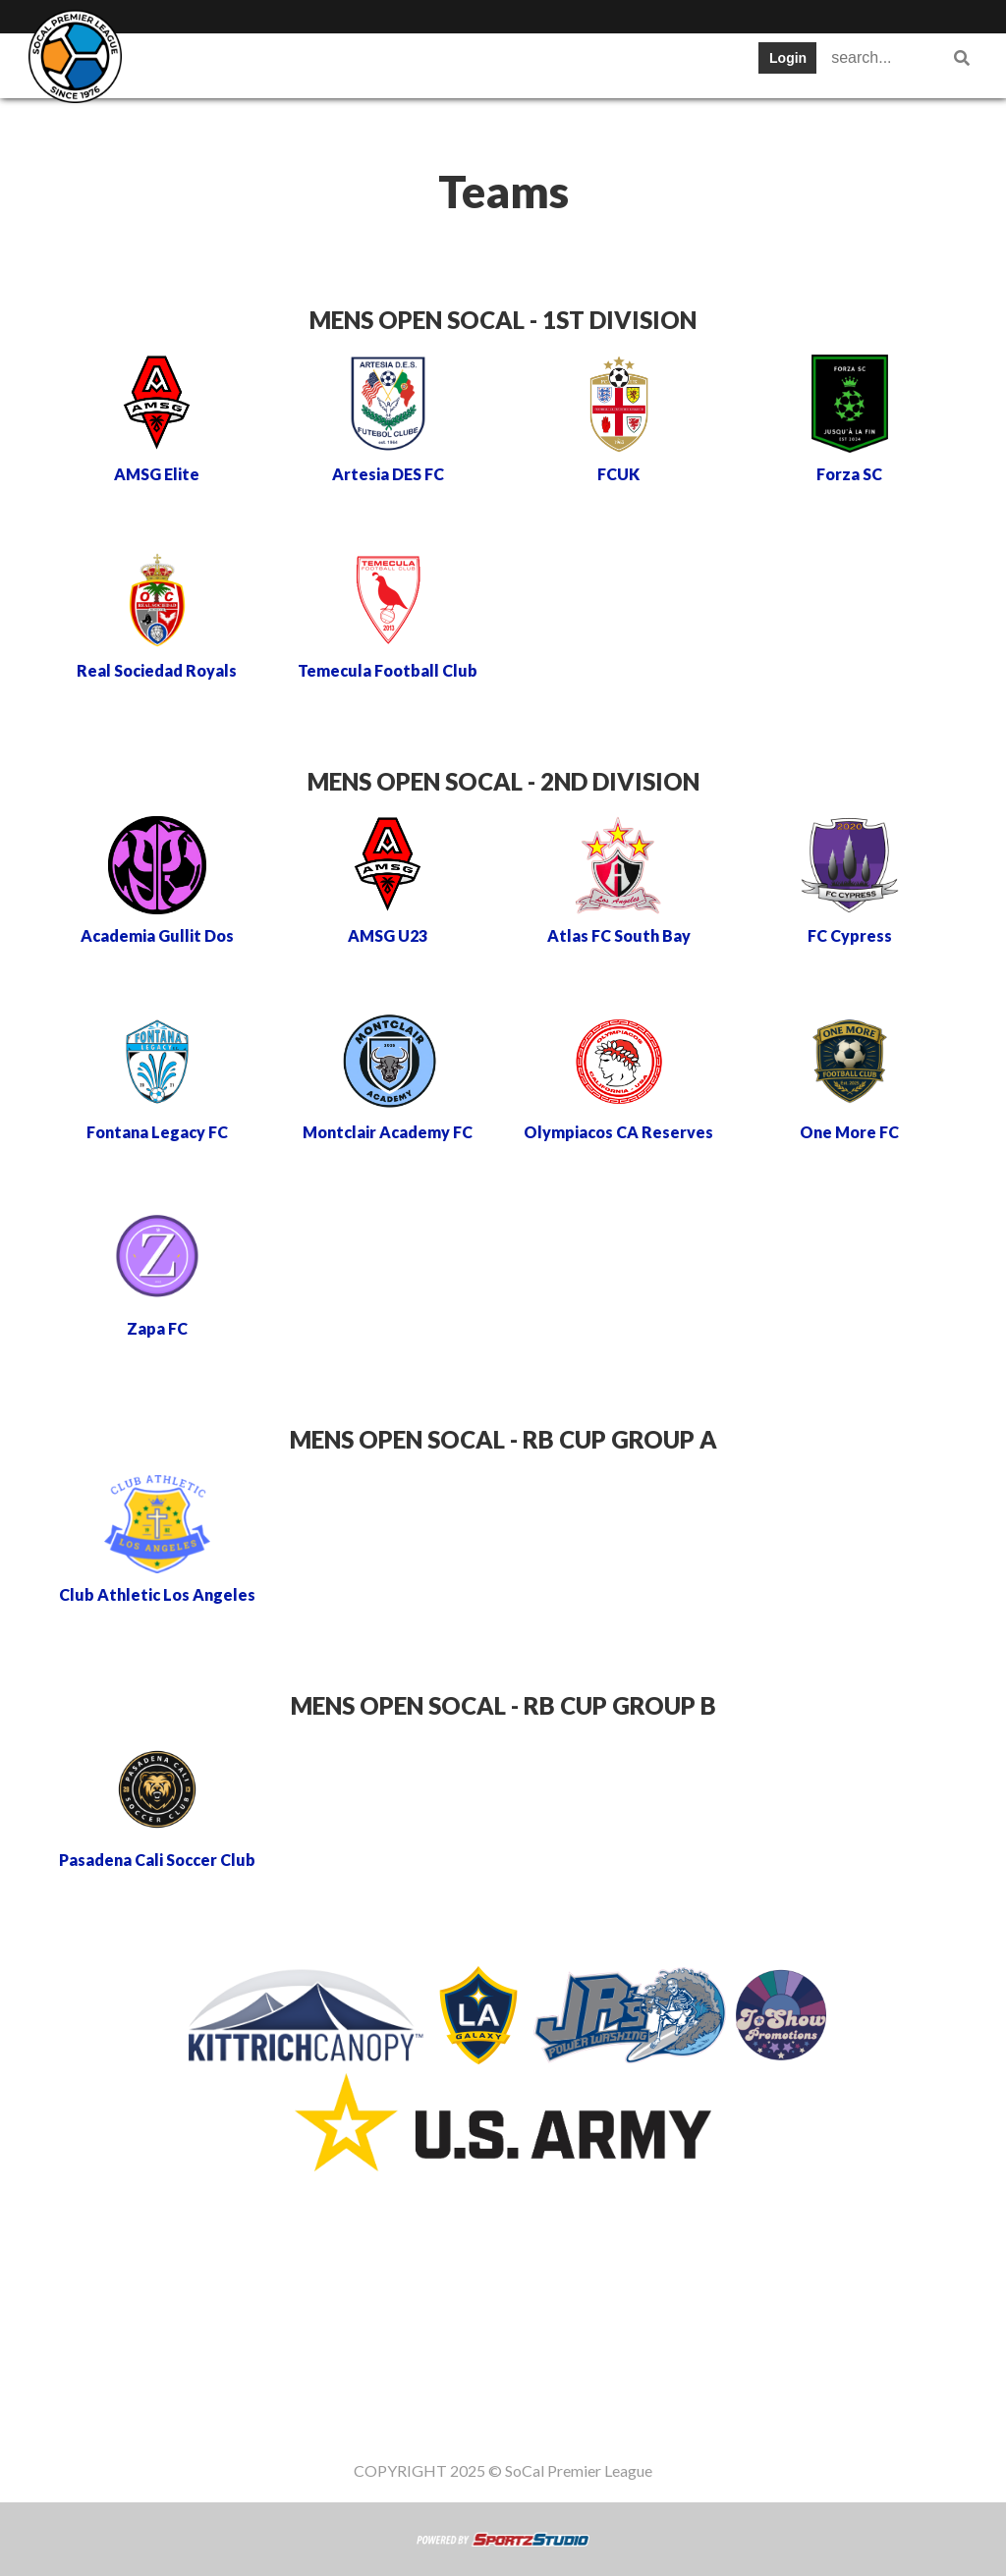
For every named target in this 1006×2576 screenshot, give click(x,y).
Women (460, 122)
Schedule (433, 63)
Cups (604, 63)
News (683, 63)
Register (177, 122)
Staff (376, 122)
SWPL (169, 63)
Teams (255, 63)
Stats (526, 63)
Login (788, 58)
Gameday (284, 122)
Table (339, 63)
